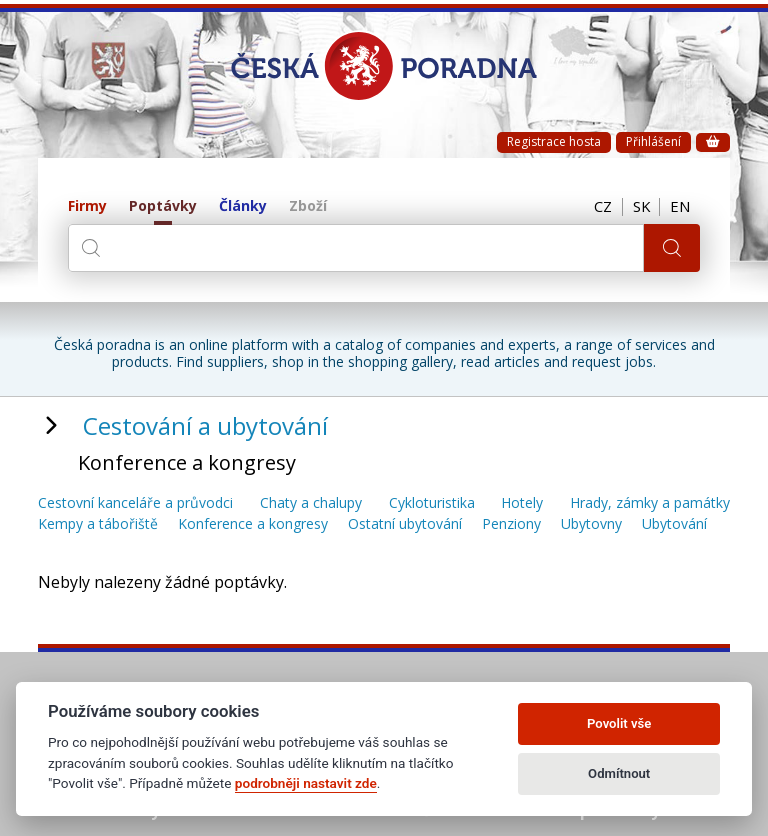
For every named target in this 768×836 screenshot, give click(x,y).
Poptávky (163, 206)
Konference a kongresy (253, 524)
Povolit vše (619, 723)
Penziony (511, 524)
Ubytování (674, 524)
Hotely (522, 503)
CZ (601, 207)
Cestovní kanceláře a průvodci (135, 503)
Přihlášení (653, 141)
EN (680, 207)
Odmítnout (619, 773)
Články (243, 206)
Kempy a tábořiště (98, 524)
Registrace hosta (554, 141)
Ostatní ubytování (405, 524)
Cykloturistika (432, 503)
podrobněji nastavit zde (306, 783)
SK (640, 207)
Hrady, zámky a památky (650, 503)
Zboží (308, 206)
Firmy (87, 206)
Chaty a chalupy (311, 503)
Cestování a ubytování (205, 425)
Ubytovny (591, 524)
